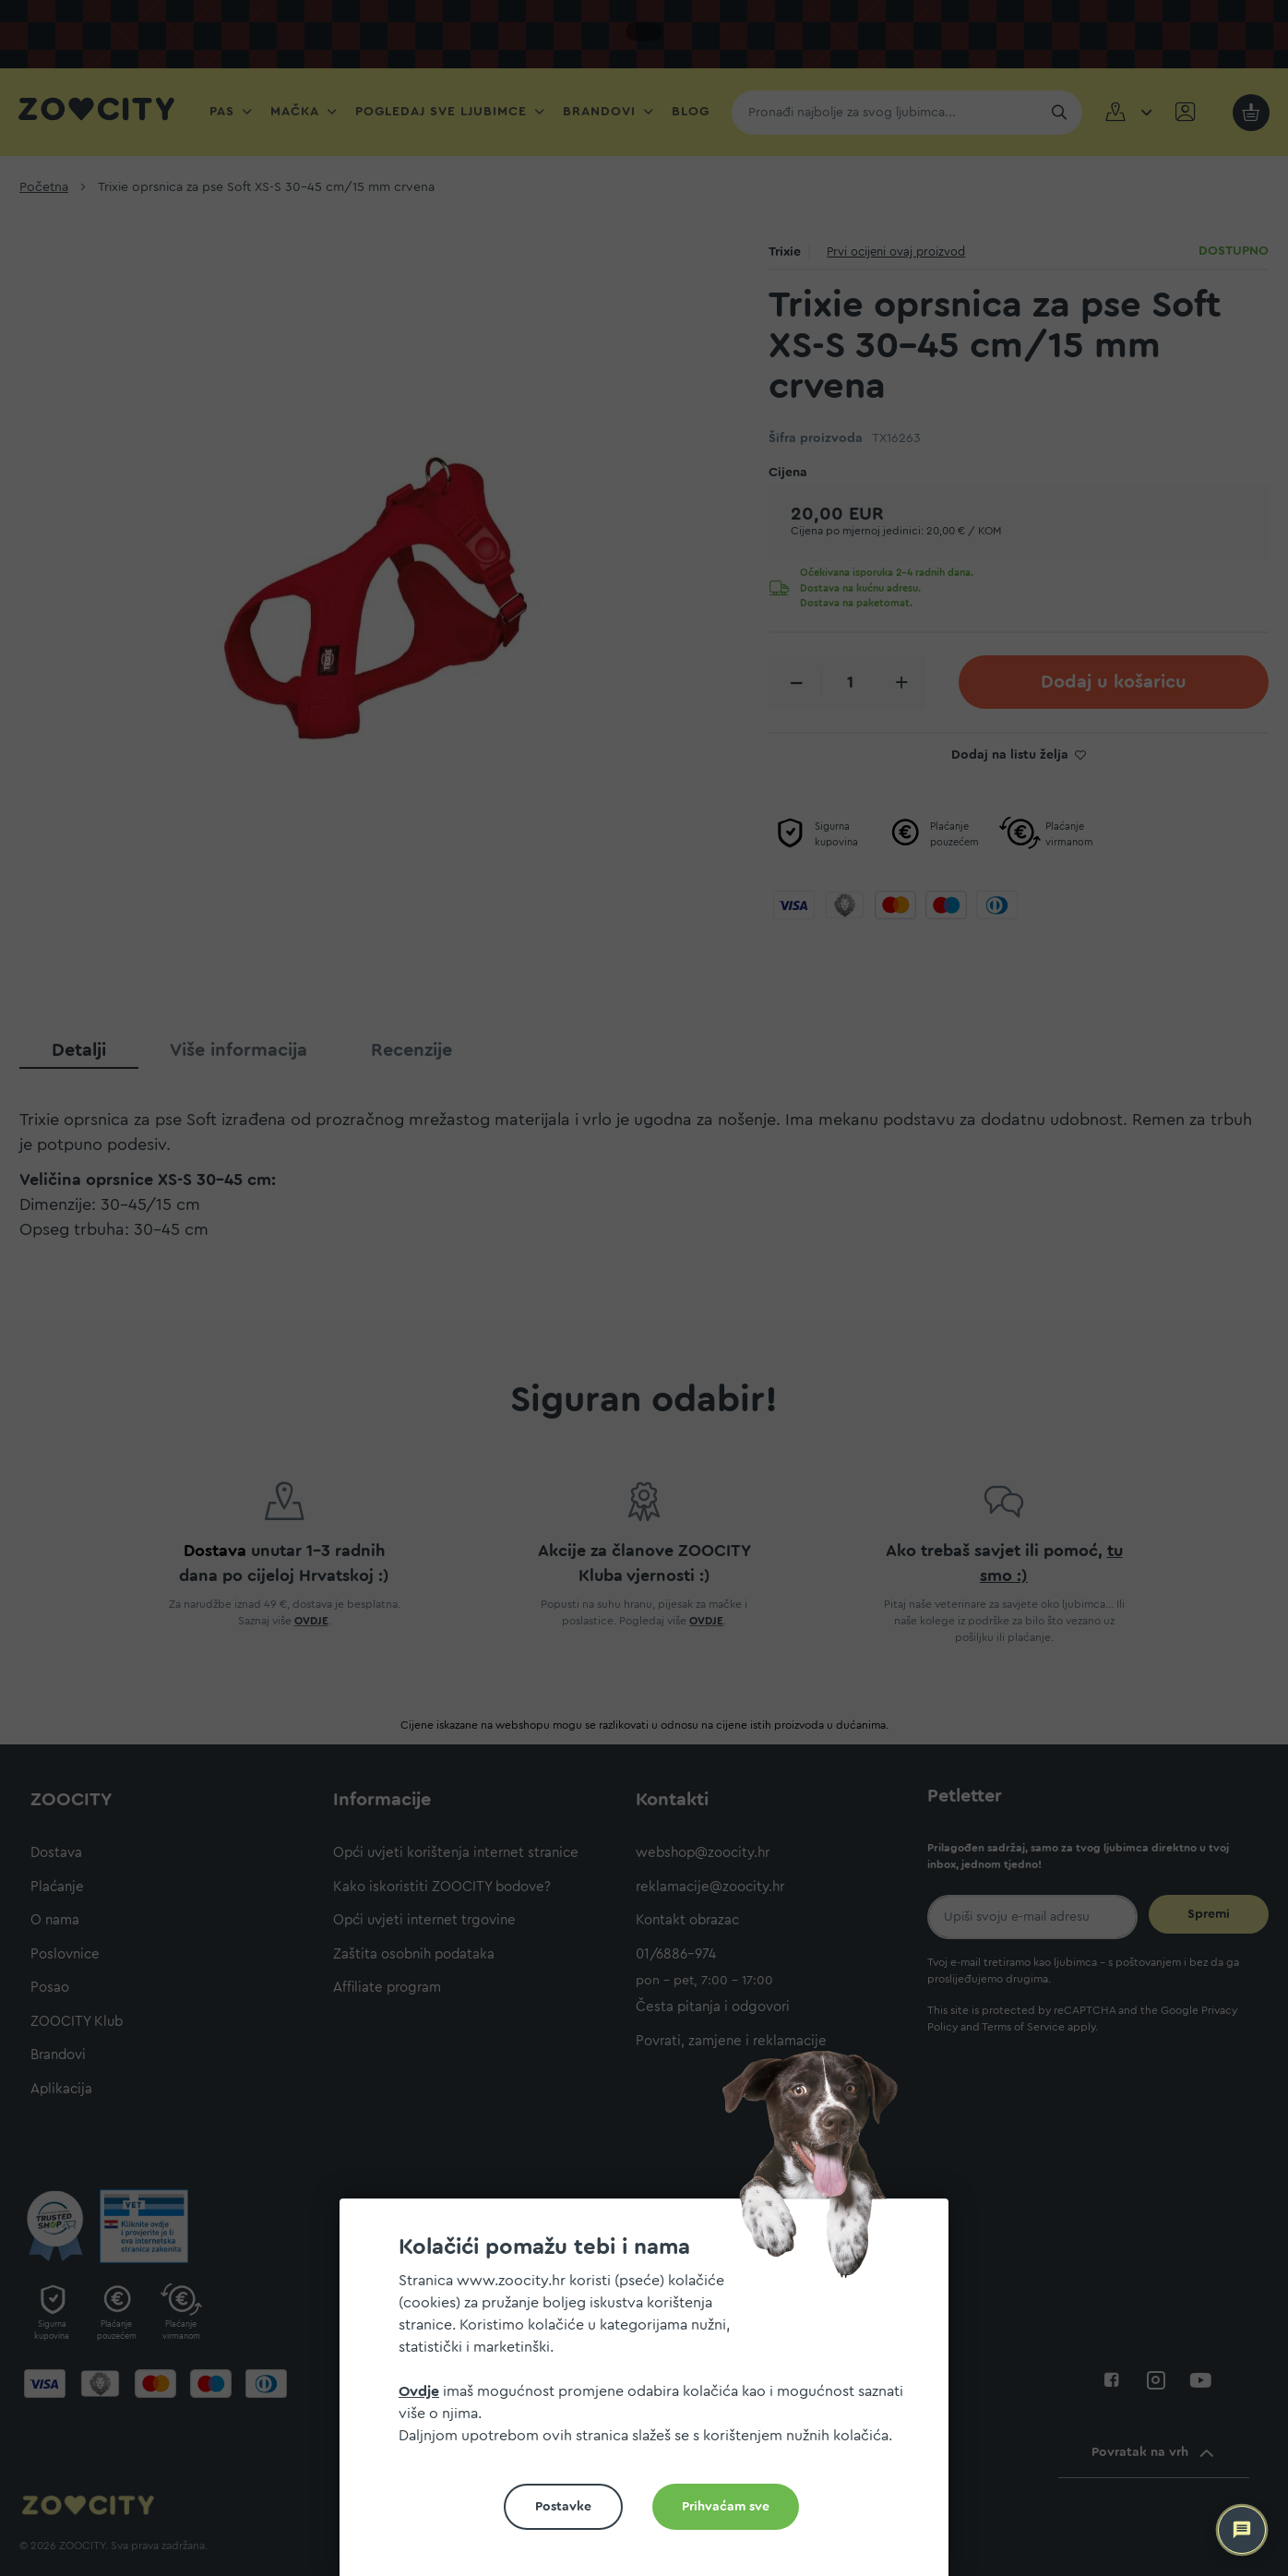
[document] (651, 2394)
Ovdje (419, 2391)
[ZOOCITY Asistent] (1242, 2530)
